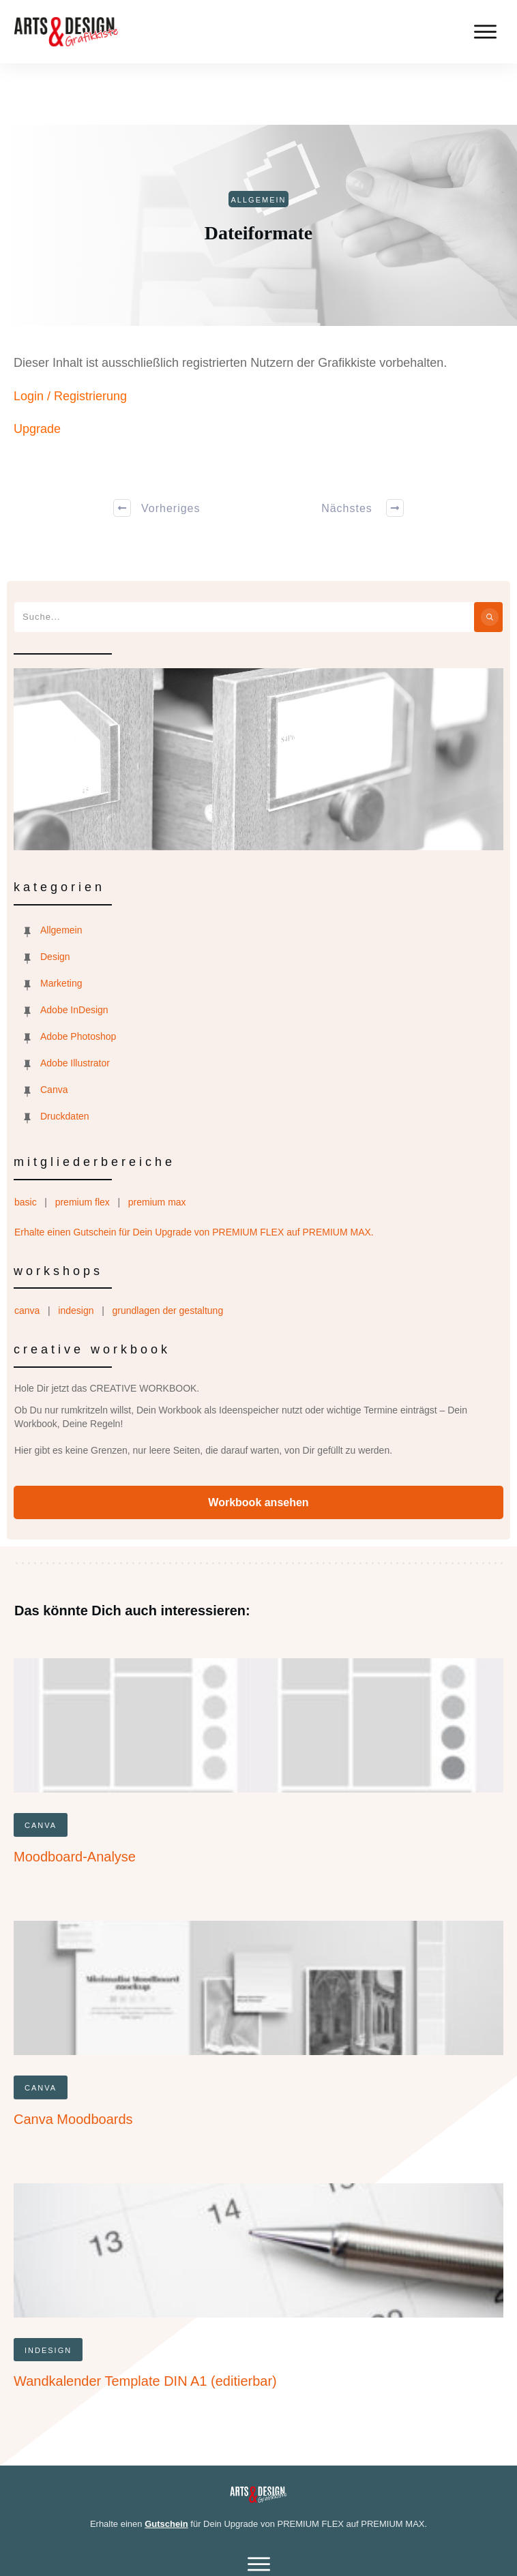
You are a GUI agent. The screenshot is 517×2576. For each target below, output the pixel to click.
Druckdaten (64, 1054)
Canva (54, 1028)
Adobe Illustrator (75, 1001)
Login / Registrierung (70, 335)
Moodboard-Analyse (75, 1795)
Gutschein (166, 2462)
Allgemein (61, 868)
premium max (157, 1140)
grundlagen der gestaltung (167, 1249)
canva (27, 1249)
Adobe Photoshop (78, 975)
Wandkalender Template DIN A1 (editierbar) (145, 2319)
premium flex (82, 1140)
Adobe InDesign (74, 948)
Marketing (61, 921)
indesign (75, 1249)
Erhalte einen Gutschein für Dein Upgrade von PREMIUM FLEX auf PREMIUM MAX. (194, 1170)
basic (25, 1140)
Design (55, 895)
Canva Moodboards (73, 2057)
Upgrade (37, 367)
